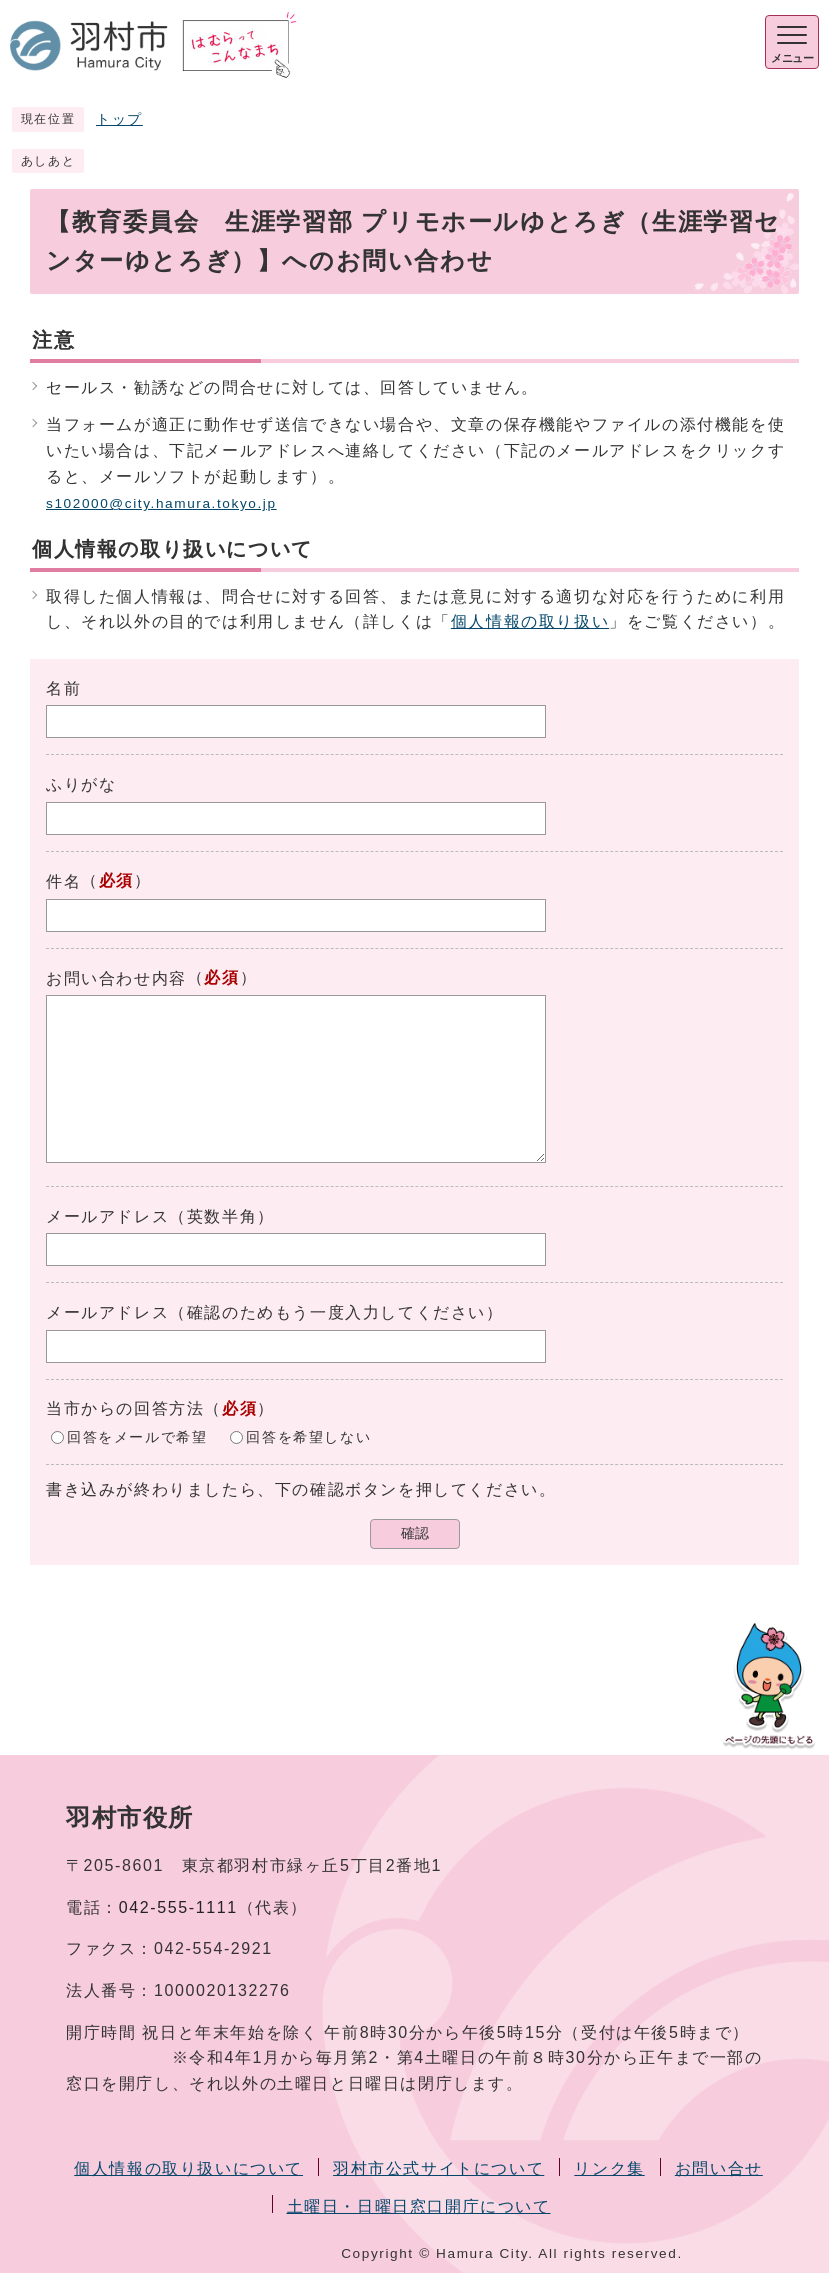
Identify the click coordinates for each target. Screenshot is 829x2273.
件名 (63, 881)
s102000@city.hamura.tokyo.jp (161, 503)
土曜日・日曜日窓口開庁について (419, 2206)
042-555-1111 (178, 1907)
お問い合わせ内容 (116, 978)
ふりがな (81, 784)
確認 (415, 1533)
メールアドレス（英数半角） (160, 1216)
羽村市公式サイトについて (438, 2168)
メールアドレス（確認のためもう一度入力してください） (275, 1312)
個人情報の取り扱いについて (188, 2168)
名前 (63, 688)
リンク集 (609, 2168)
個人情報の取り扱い (530, 621)
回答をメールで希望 (137, 1436)
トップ (119, 119)
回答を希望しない (308, 1436)
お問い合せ (719, 2168)
